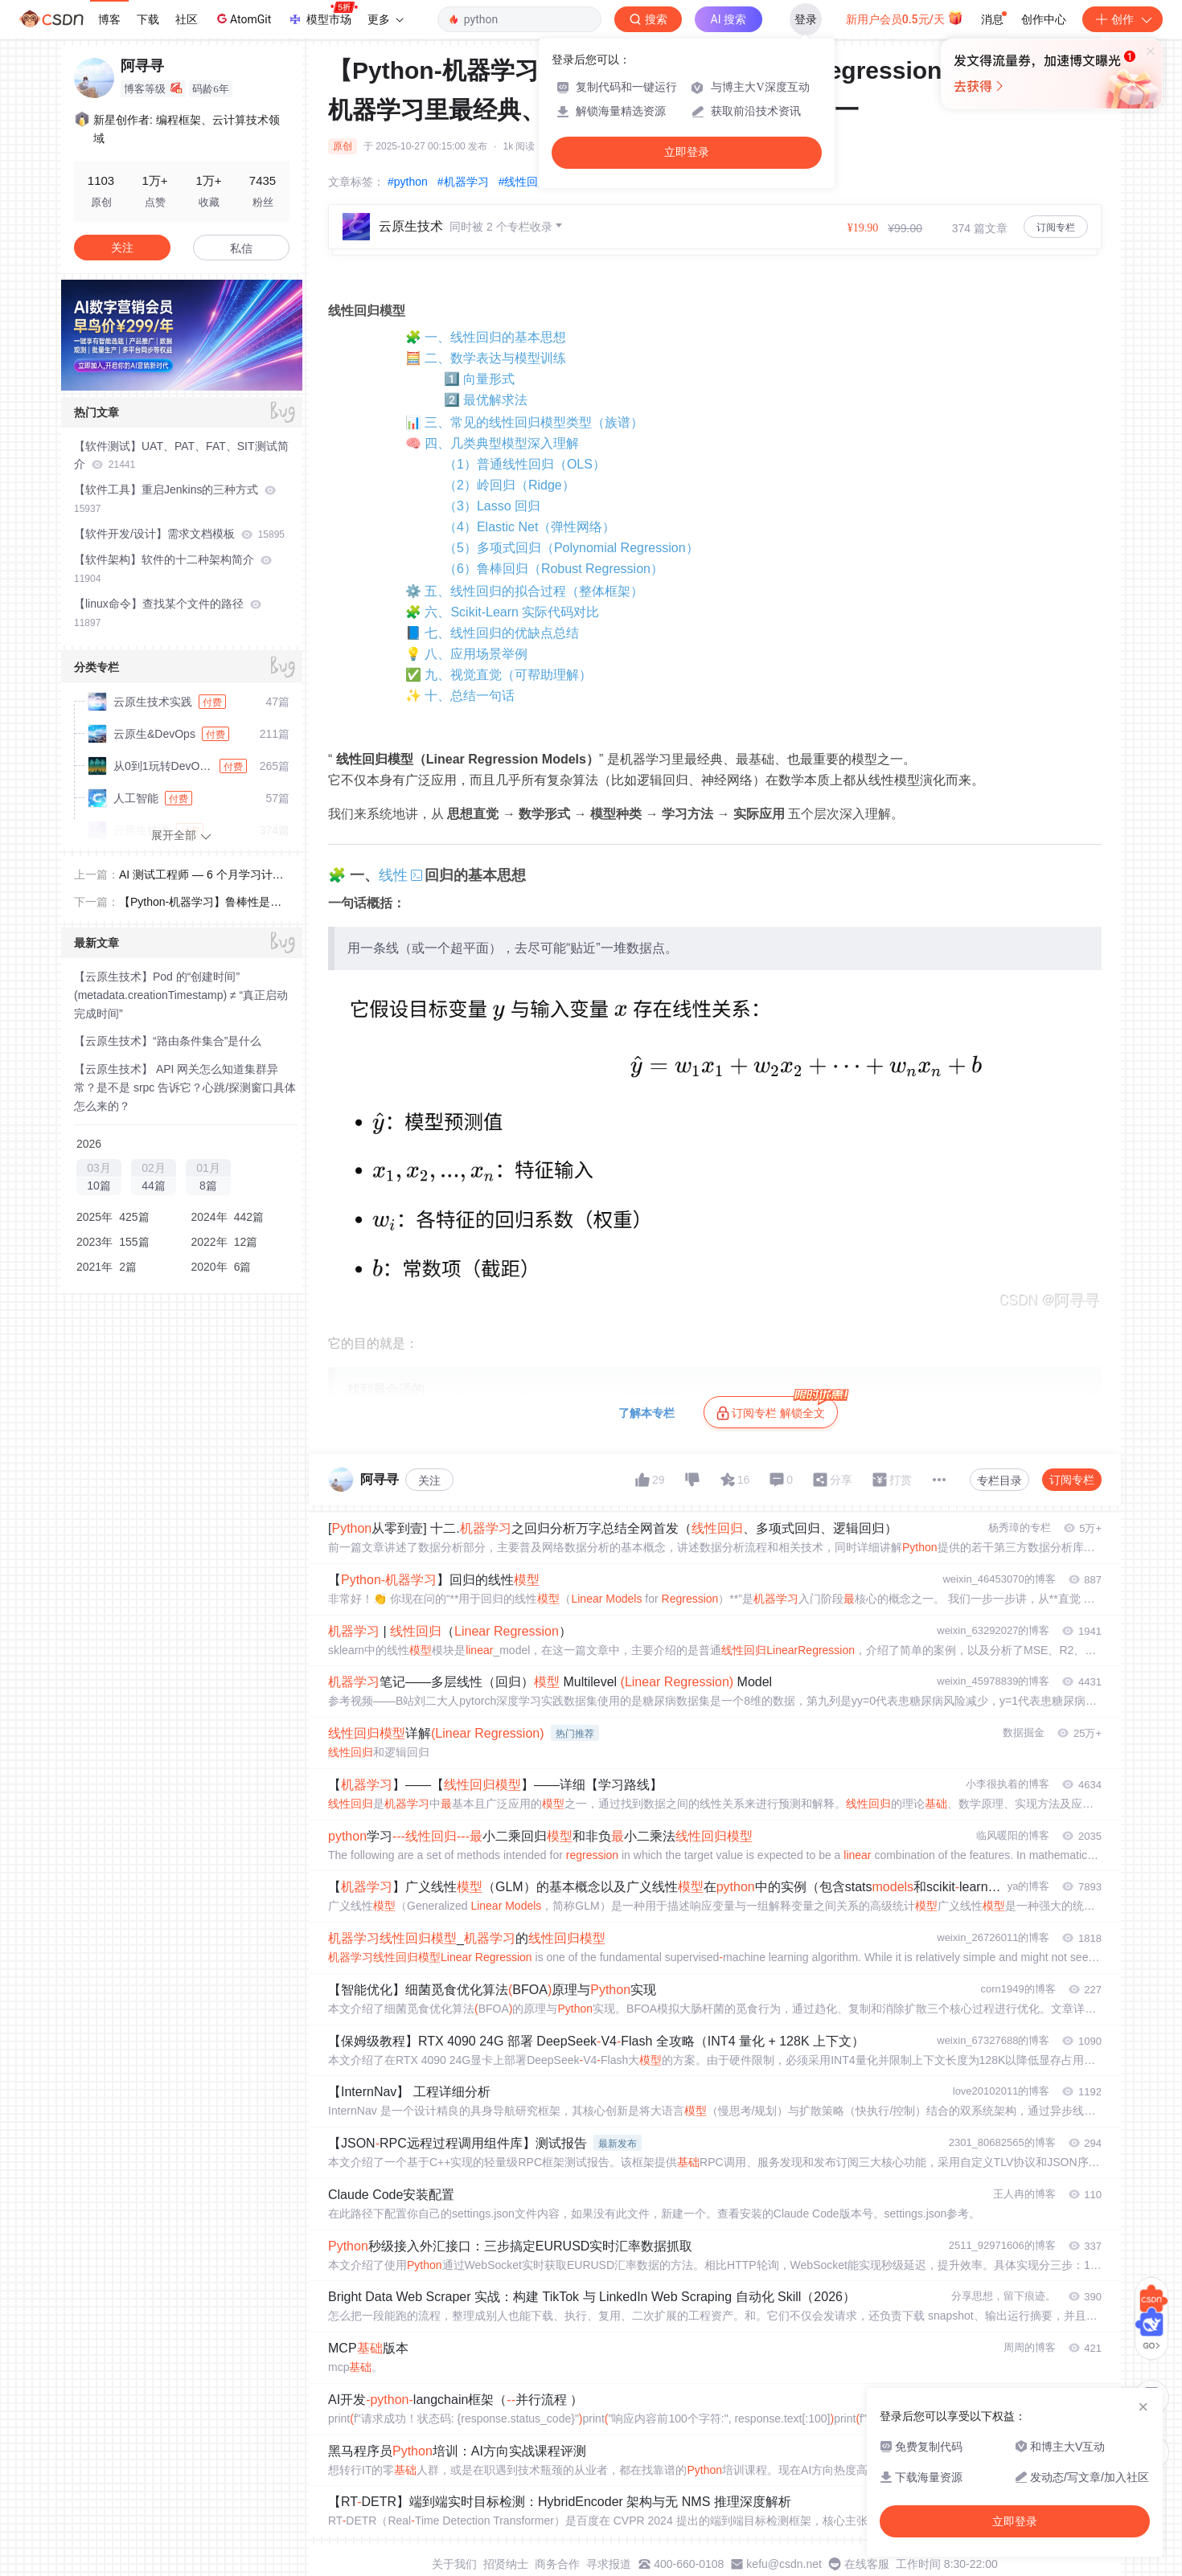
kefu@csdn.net (784, 2564)
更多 (385, 19)
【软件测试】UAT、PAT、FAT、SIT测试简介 (181, 455)
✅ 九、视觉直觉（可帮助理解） (498, 675)
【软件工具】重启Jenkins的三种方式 (175, 498)
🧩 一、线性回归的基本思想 (485, 337)
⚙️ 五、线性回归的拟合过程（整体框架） (524, 591)
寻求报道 (608, 2564)
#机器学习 (463, 181)
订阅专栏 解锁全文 (777, 1408)
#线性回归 (524, 181)
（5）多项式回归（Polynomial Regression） (571, 548)
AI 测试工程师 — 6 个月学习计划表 (201, 876)
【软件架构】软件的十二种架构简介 (173, 568)
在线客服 (866, 2564)
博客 (109, 19)
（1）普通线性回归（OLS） (524, 464)
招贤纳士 (505, 2564)
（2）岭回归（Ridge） (509, 485)
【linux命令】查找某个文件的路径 (167, 613)
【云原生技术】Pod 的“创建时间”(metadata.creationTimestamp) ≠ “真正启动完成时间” (181, 995)
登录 (805, 19)
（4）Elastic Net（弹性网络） (529, 527)
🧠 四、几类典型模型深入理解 (492, 443)
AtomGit (242, 18)
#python (408, 181)
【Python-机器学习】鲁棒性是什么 (200, 903)
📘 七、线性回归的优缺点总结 (492, 633)
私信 (241, 248)
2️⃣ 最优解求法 (485, 400)
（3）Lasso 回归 (492, 506)
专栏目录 (999, 1480)
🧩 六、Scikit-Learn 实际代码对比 (502, 612)
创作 (1122, 19)
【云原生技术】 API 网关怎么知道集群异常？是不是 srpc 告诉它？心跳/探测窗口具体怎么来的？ (185, 1087)
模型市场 (322, 14)
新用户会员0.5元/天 (905, 18)
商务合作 (557, 2564)
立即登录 (686, 152)
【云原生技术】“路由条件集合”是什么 (167, 1040)
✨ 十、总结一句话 (460, 695)
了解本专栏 (646, 1413)
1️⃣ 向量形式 (479, 379)
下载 (148, 19)
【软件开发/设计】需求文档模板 (179, 533)
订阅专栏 (1055, 227)
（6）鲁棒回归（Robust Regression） (553, 568)
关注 (429, 1480)
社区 (186, 19)
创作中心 (1043, 19)
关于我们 (454, 2564)
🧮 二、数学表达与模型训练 (485, 358)
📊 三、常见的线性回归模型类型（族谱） (524, 422)
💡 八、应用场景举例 (466, 654)
